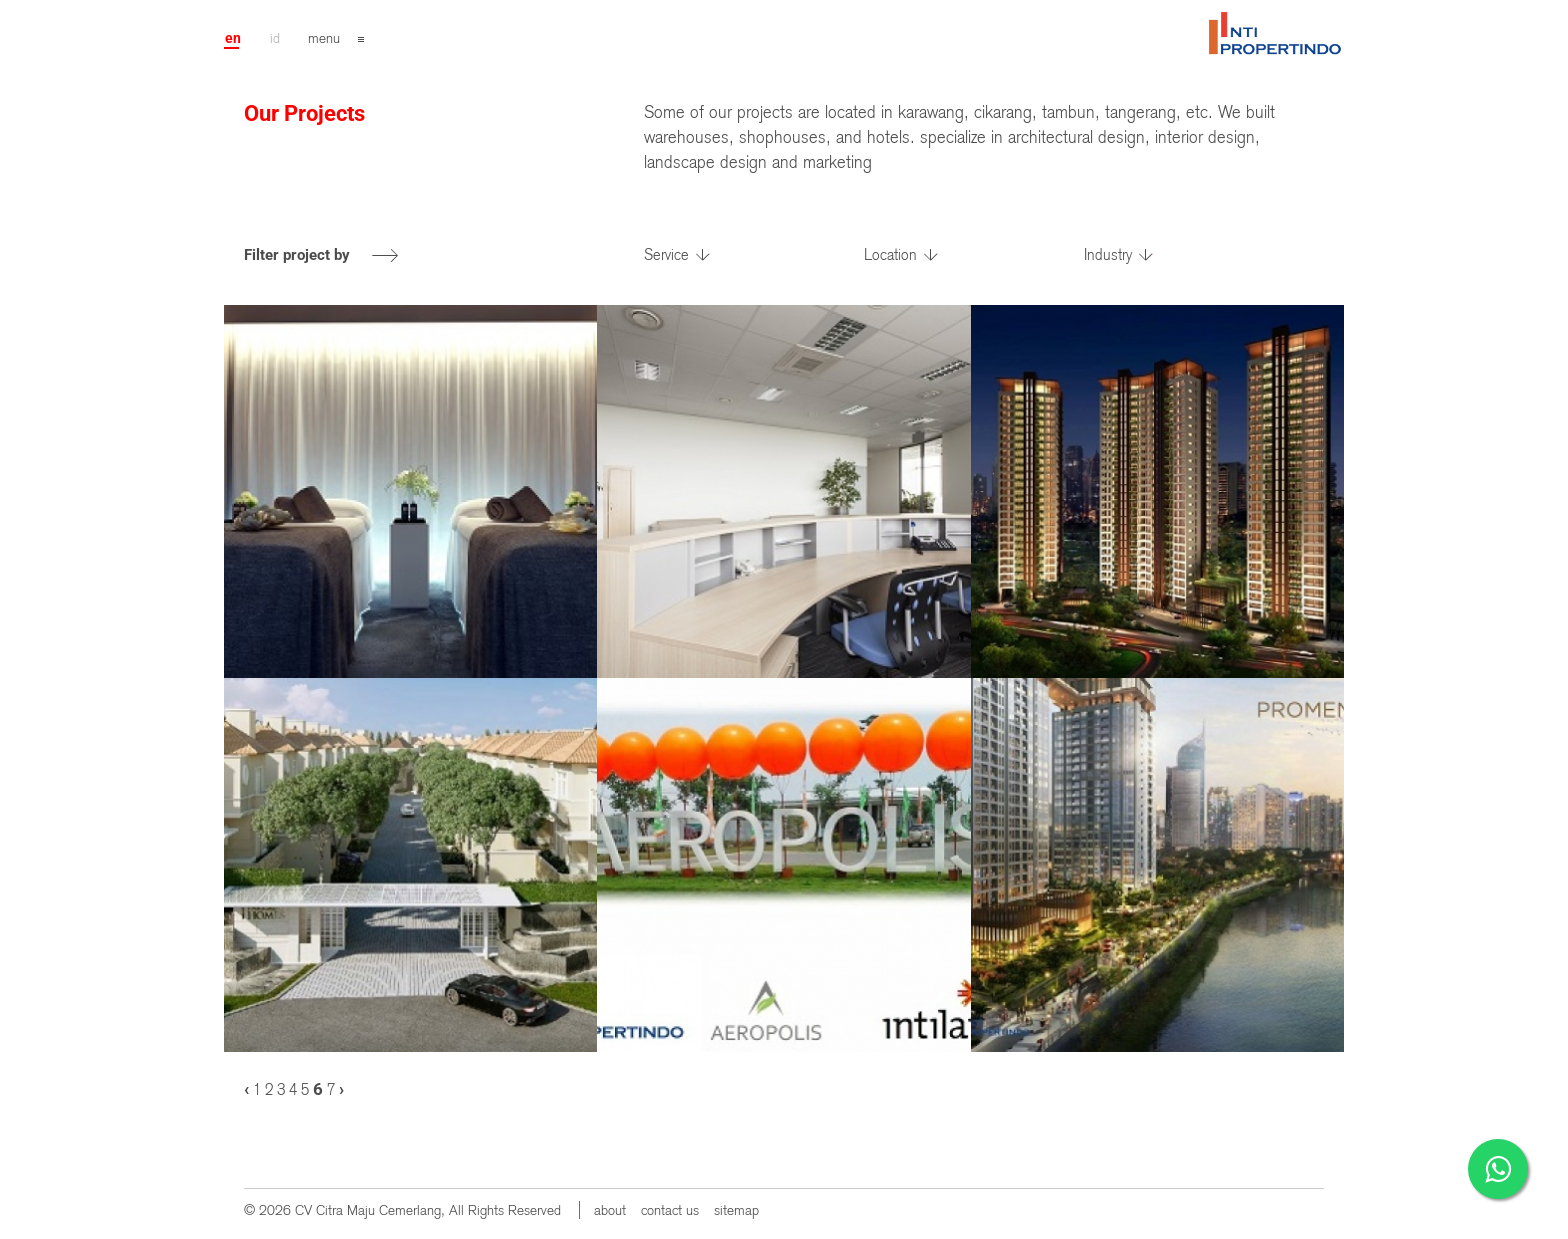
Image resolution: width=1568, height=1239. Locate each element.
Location (890, 255)
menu (324, 38)
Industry (1108, 255)
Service (666, 255)
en (233, 38)
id (275, 38)
